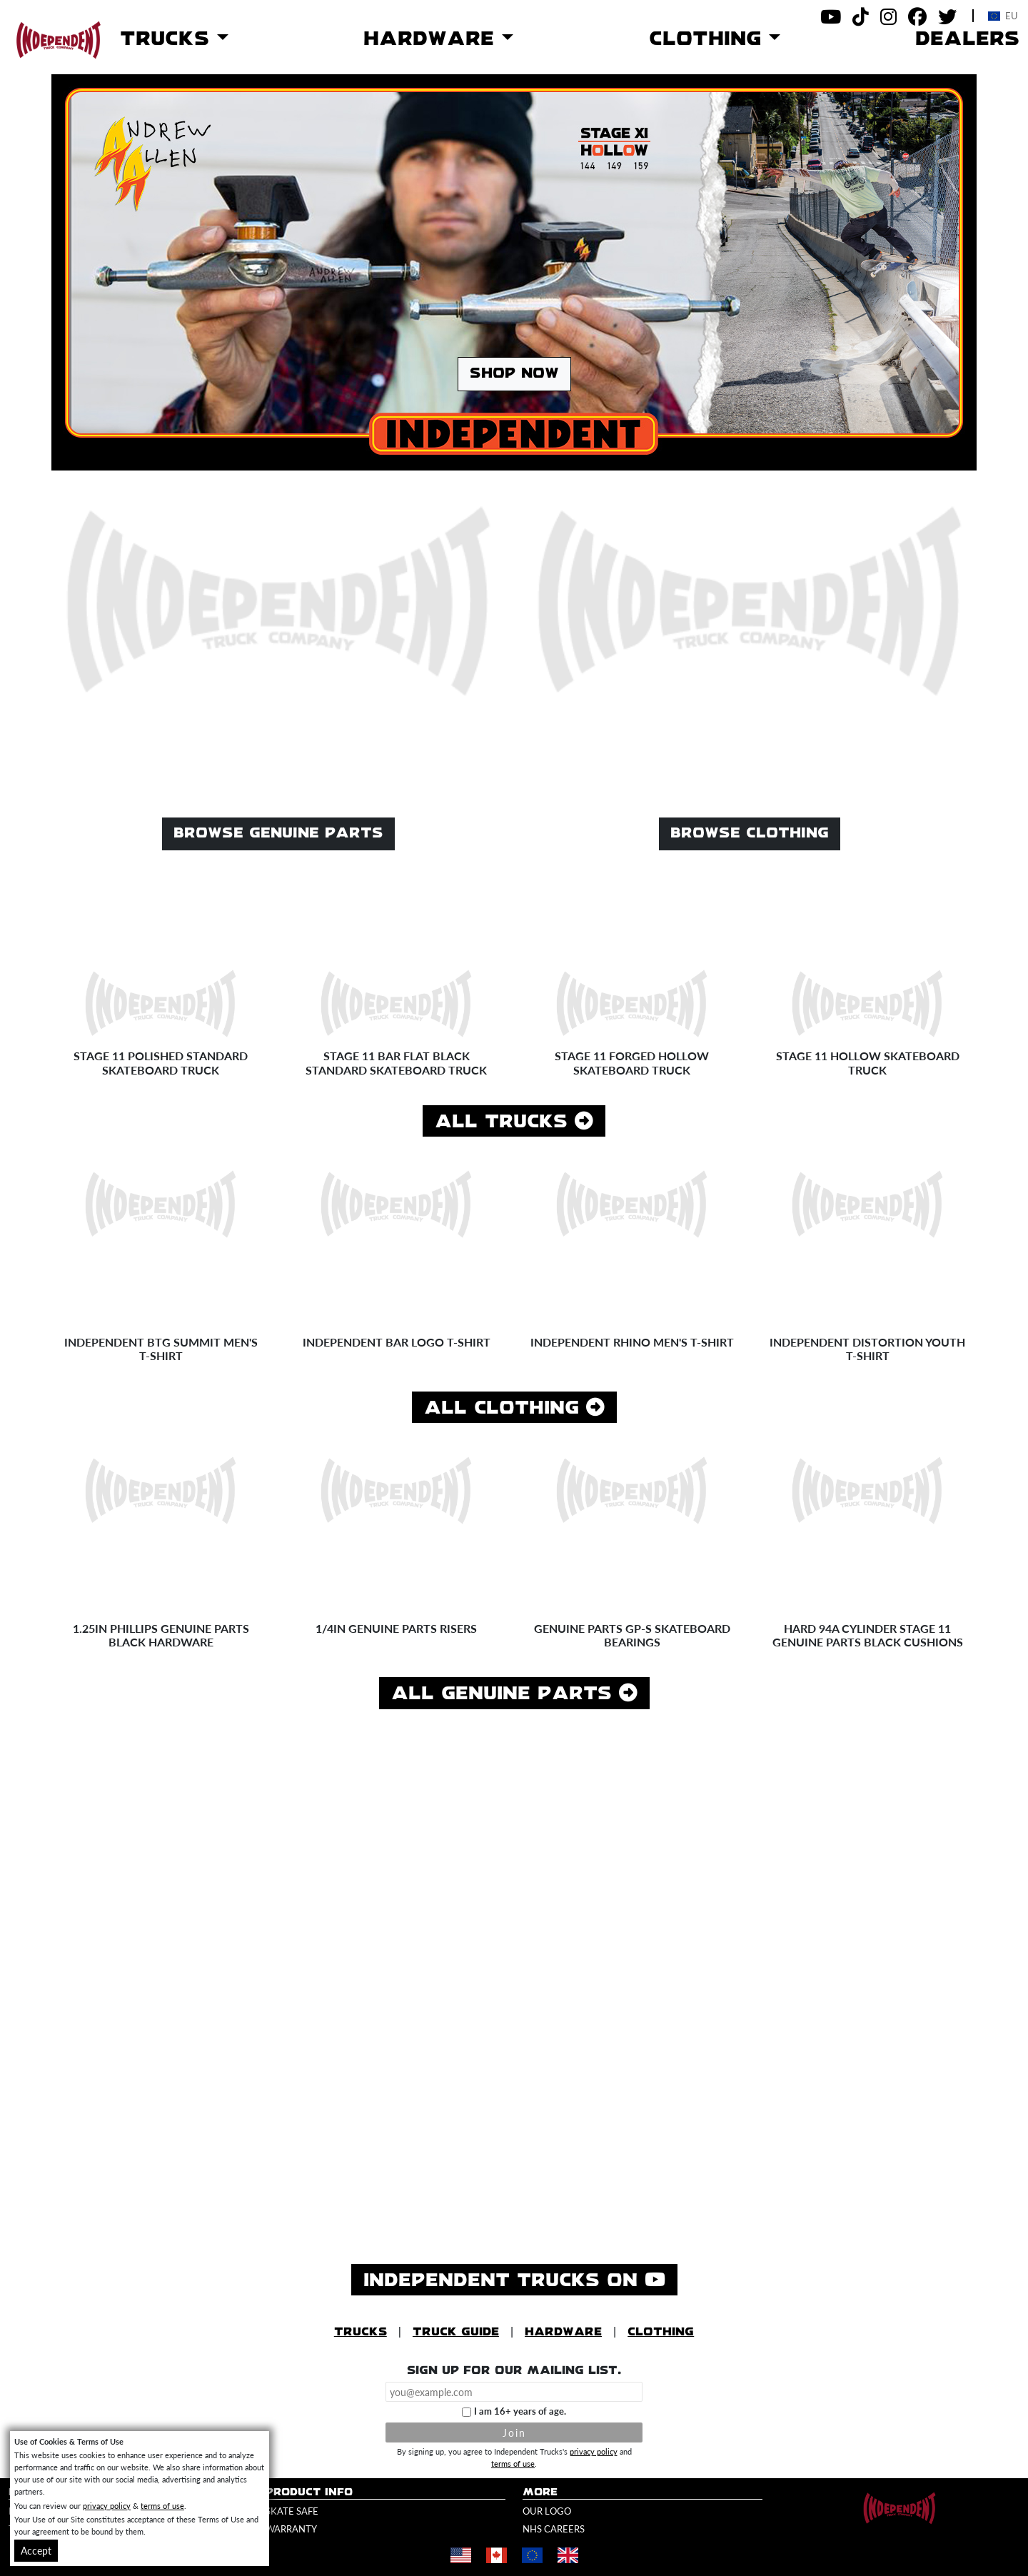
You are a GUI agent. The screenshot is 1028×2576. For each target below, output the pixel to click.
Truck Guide (456, 2332)
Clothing (661, 2332)
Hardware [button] (432, 39)
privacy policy (594, 2451)
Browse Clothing (749, 833)
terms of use (513, 2463)
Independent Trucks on (520, 2279)
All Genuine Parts (514, 1693)
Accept (36, 2550)
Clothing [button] (709, 39)
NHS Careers (554, 2528)
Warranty (291, 2528)
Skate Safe (292, 2511)
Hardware (563, 2332)
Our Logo (547, 2511)
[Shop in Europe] (531, 2555)
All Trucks (514, 1121)
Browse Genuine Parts (278, 833)
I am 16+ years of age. (520, 2411)
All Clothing (514, 1407)
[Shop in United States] (460, 2555)
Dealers (967, 39)
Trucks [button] (168, 39)
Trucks (360, 2332)
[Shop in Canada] (496, 2555)
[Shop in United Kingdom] (567, 2555)
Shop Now (514, 374)
